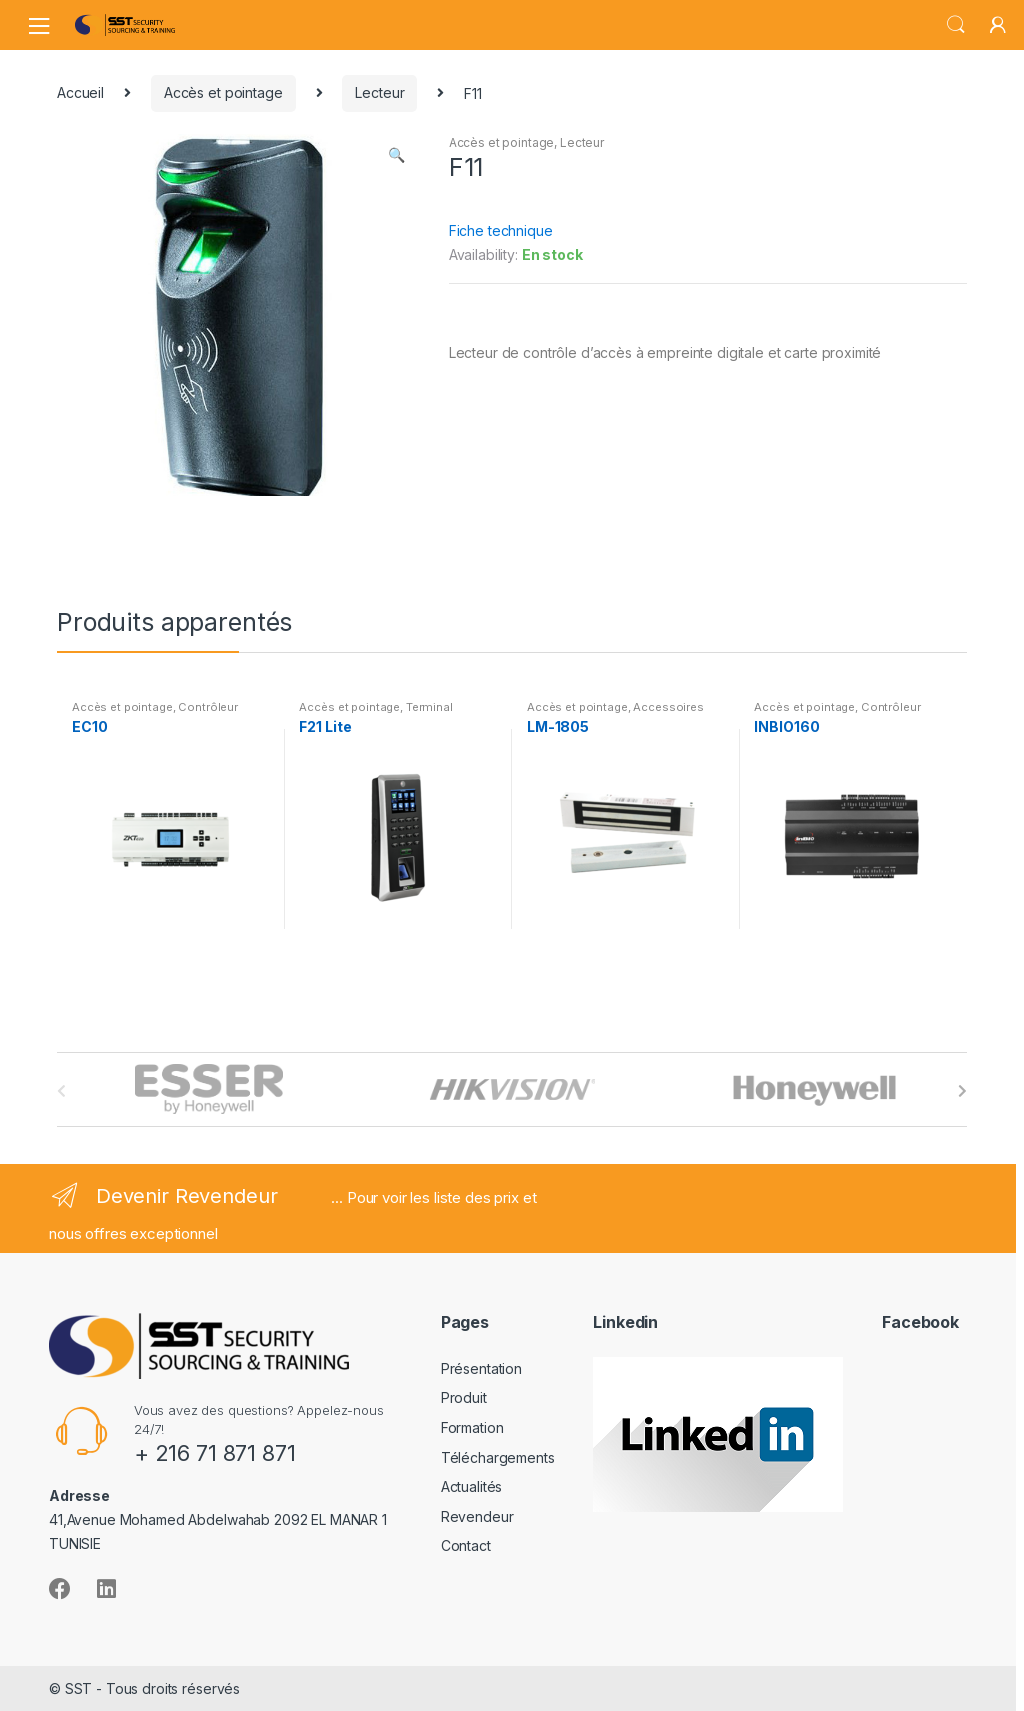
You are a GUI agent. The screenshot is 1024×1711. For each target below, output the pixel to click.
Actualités (472, 1486)
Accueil (80, 92)
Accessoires (668, 707)
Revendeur (477, 1516)
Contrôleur (208, 707)
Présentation (481, 1368)
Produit (464, 1397)
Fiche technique (501, 230)
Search (956, 25)
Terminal (429, 707)
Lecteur (379, 92)
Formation (472, 1427)
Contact (466, 1545)
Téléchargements (498, 1457)
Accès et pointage (223, 92)
